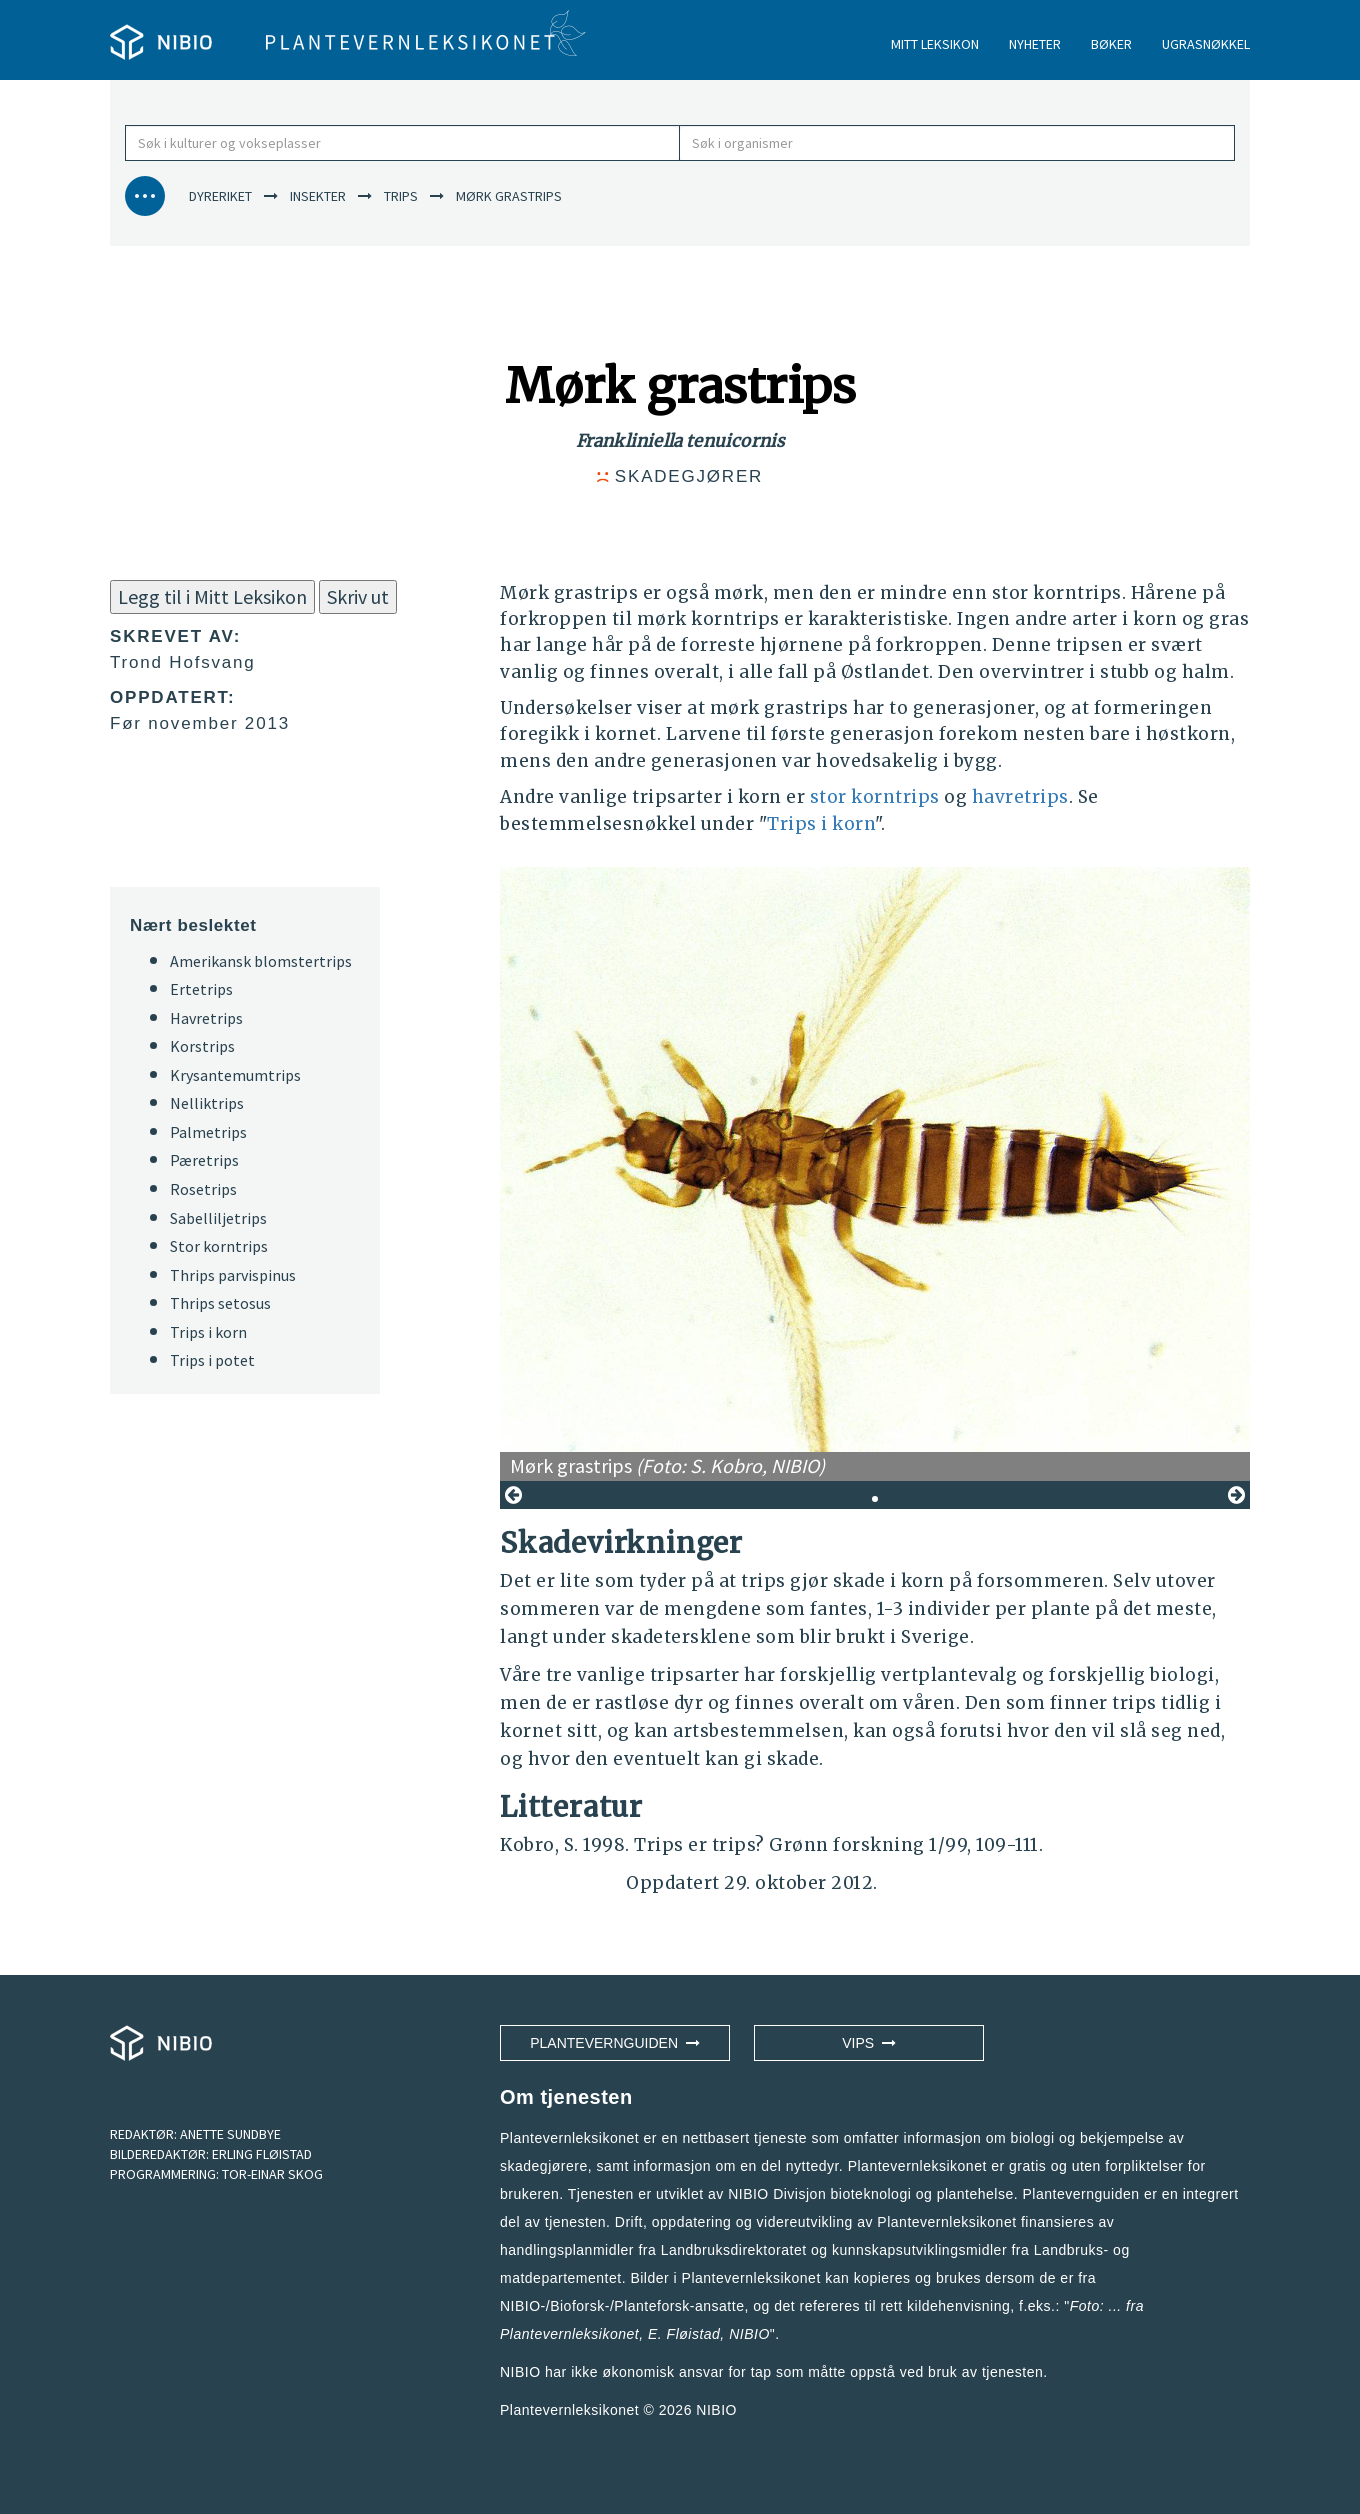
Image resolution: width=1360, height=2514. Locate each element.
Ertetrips (201, 989)
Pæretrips (204, 1160)
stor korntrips (875, 797)
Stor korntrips (219, 1246)
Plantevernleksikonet (569, 2334)
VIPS (869, 2043)
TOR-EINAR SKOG (272, 2174)
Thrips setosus (220, 1303)
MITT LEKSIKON (935, 44)
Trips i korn (821, 824)
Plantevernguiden (615, 2043)
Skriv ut (358, 596)
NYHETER (1035, 44)
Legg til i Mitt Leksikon (212, 596)
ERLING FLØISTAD (262, 2154)
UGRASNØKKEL (1206, 44)
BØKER (1111, 44)
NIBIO (716, 2410)
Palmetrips (208, 1132)
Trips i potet (212, 1360)
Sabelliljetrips (218, 1218)
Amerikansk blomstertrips (261, 961)
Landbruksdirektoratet (734, 2250)
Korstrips (202, 1046)
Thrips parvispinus (233, 1275)
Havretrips (206, 1018)
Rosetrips (203, 1189)
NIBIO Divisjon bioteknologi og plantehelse (871, 2194)
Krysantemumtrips (235, 1075)
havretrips (1020, 797)
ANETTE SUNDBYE (230, 2134)
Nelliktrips (207, 1103)
